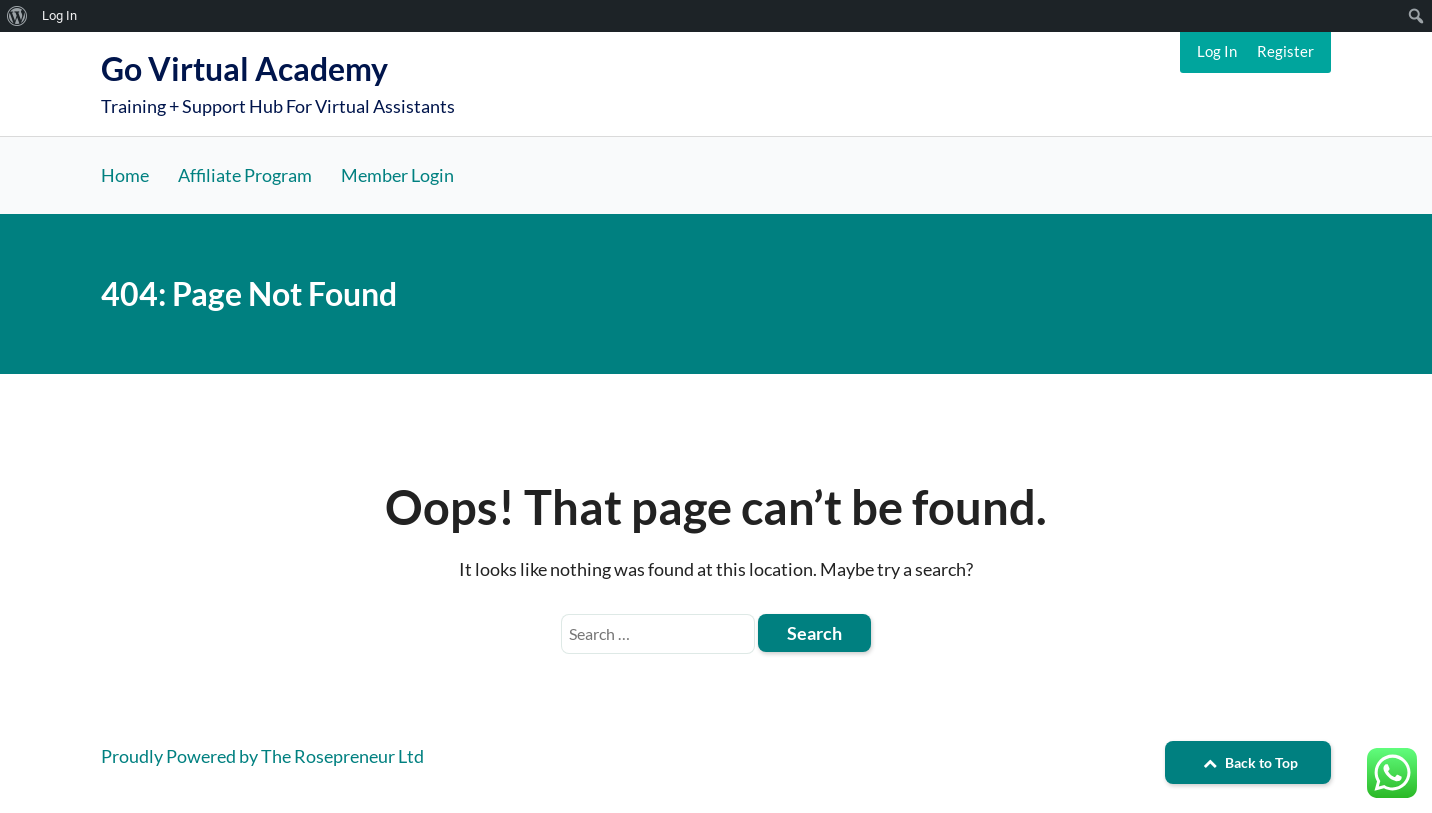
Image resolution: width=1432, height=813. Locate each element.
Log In (1217, 51)
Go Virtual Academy (244, 68)
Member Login (397, 175)
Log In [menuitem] (59, 15)
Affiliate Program (245, 175)
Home (125, 175)
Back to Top (1248, 762)
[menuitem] (17, 16)
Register (1285, 51)
